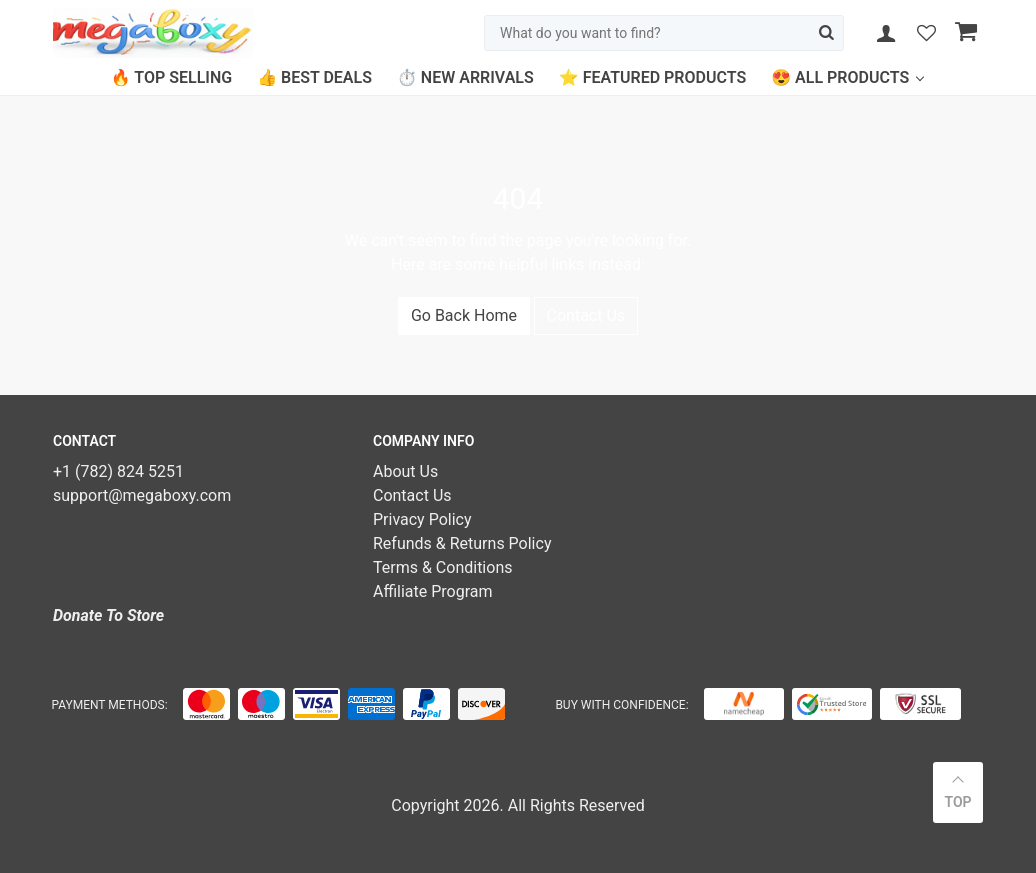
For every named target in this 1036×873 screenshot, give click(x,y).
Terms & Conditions (443, 567)
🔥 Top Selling (171, 77)
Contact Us (586, 315)
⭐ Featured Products (652, 77)
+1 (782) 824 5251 (118, 471)
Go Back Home (464, 315)
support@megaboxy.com (142, 495)
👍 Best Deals (314, 77)
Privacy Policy (422, 519)
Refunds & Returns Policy (462, 543)
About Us (405, 471)
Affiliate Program (433, 591)
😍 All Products (840, 77)
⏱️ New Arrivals (465, 77)
